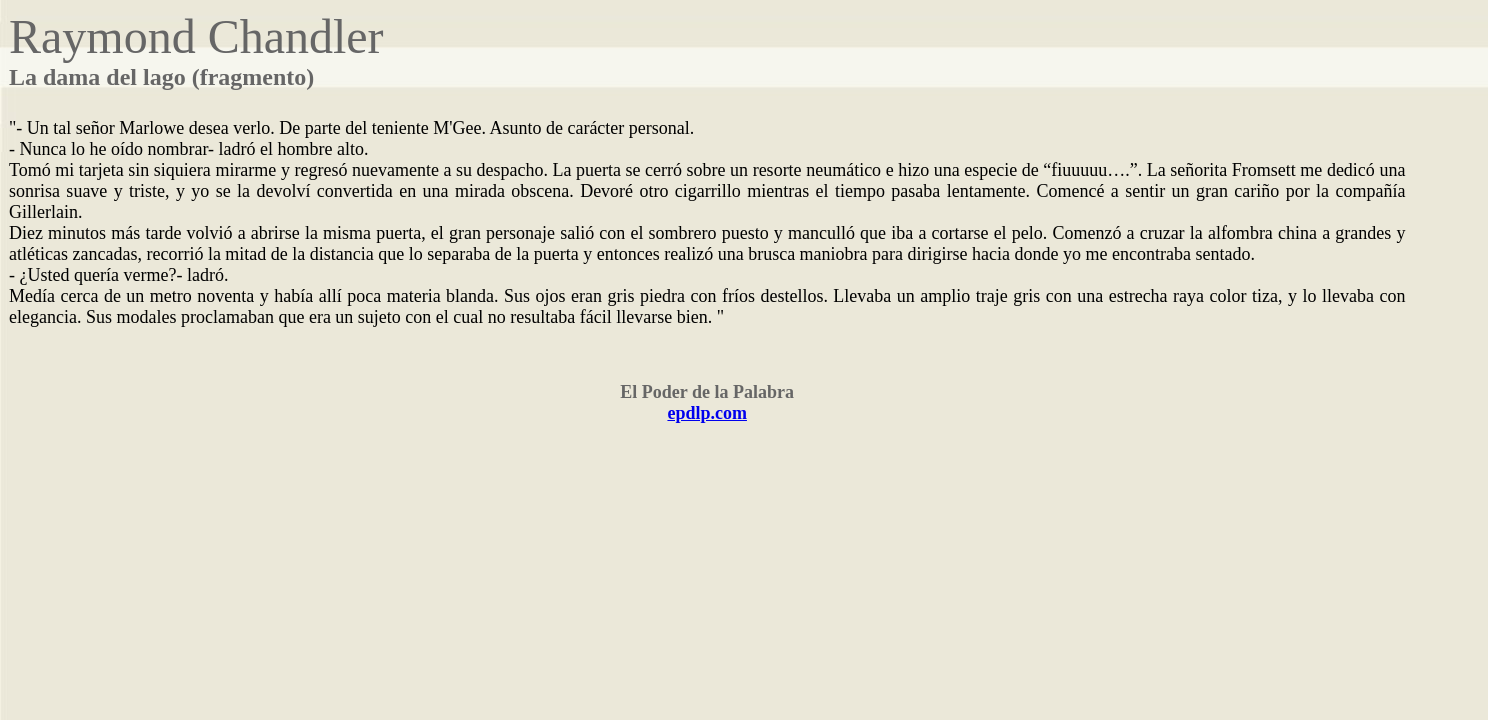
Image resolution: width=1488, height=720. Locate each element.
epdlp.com (707, 413)
